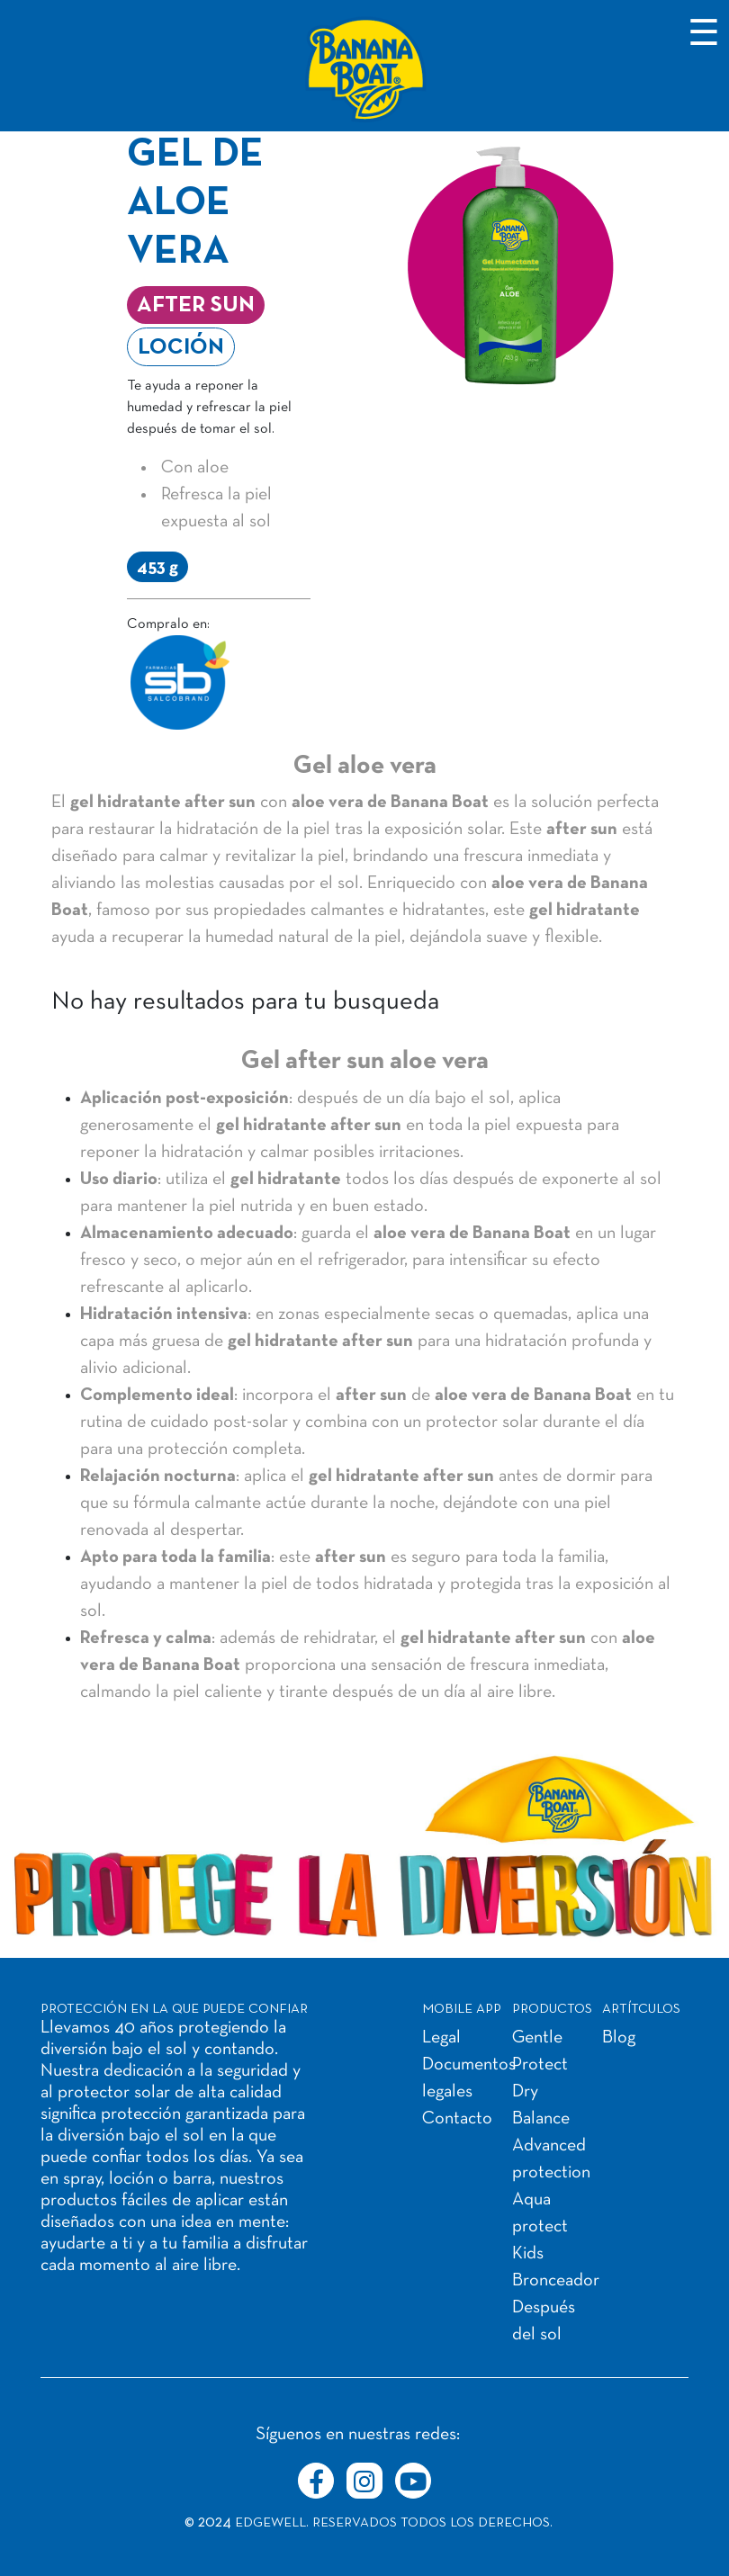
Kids (528, 2254)
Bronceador (555, 2281)
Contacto (457, 2119)
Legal (441, 2038)
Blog (618, 2038)
